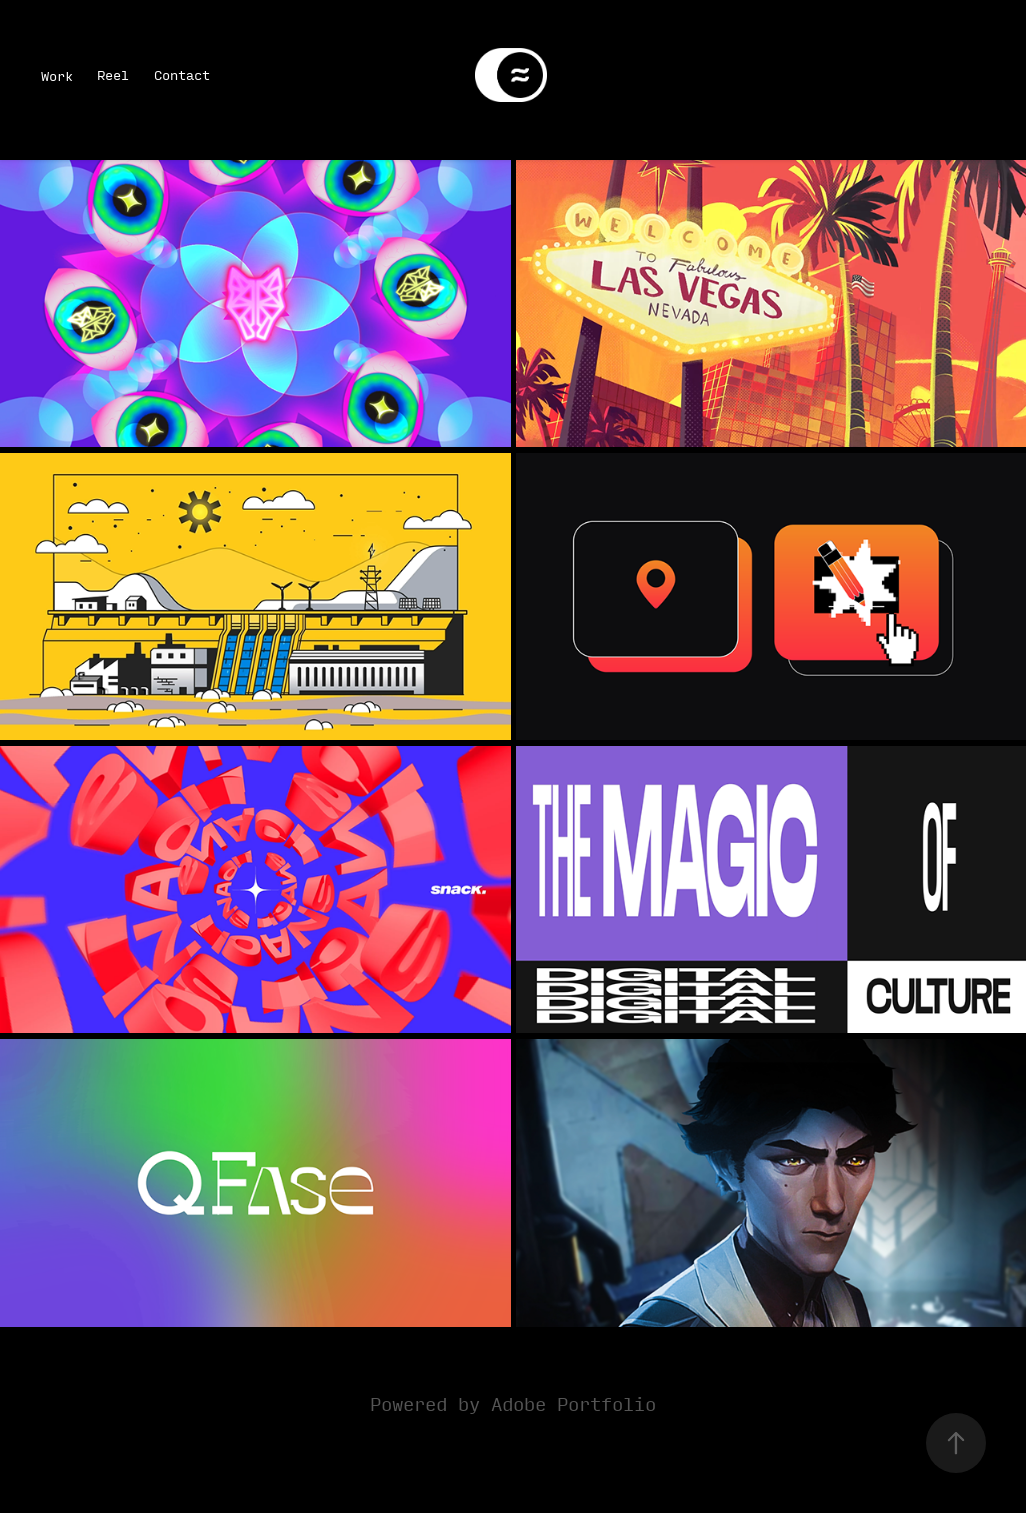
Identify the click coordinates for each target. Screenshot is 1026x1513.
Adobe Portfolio (573, 1403)
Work (57, 75)
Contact (182, 74)
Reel (113, 74)
